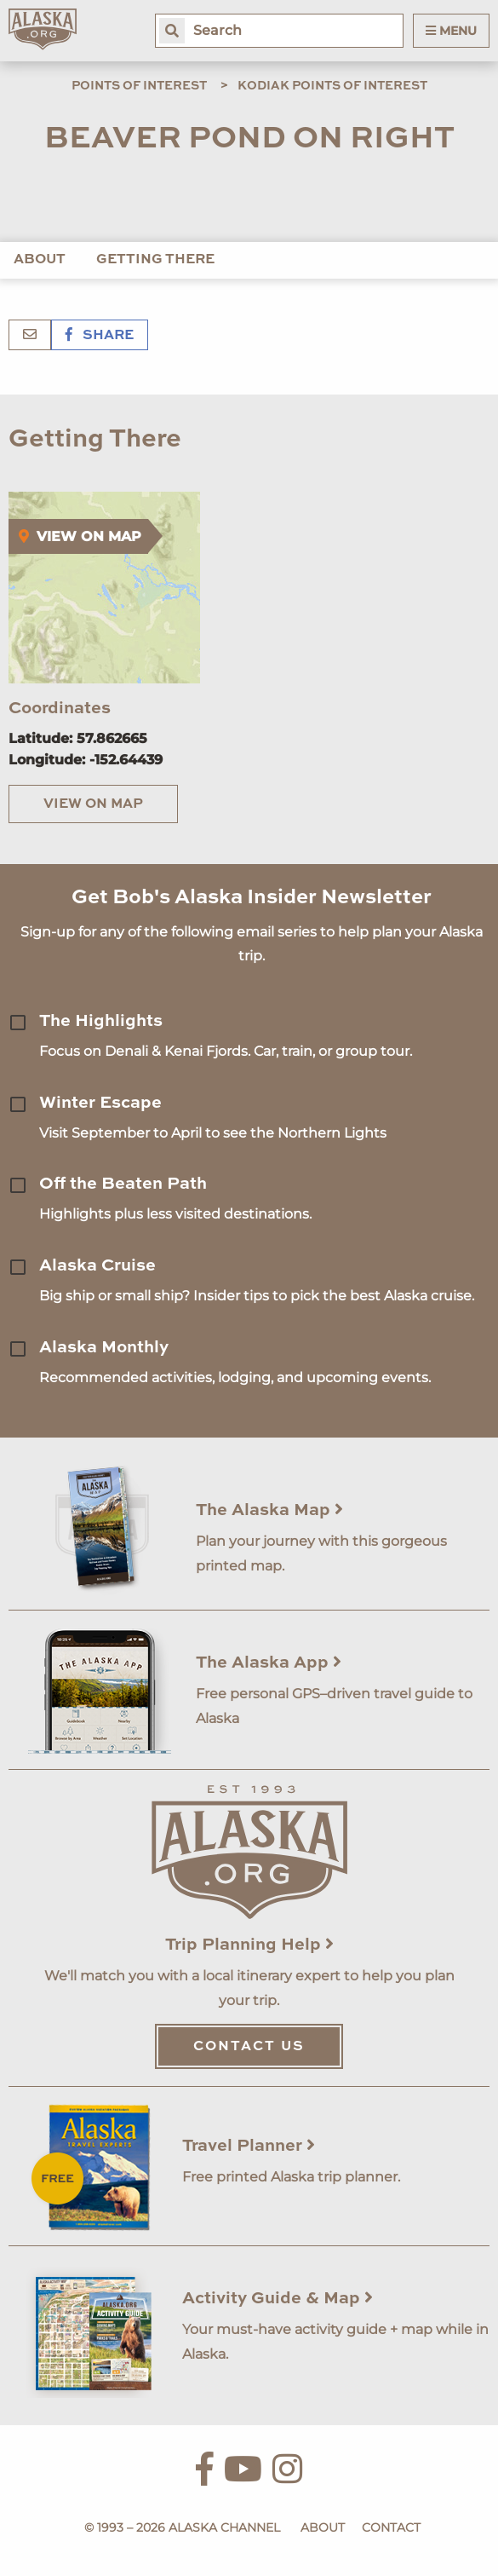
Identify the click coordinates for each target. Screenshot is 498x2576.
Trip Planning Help (249, 1945)
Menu (451, 30)
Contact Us (249, 2047)
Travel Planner (248, 2146)
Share (100, 336)
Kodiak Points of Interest (332, 86)
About (40, 260)
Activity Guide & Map (277, 2299)
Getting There (155, 260)
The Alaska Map (269, 1510)
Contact (391, 2527)
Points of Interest (139, 86)
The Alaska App (268, 1663)
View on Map (93, 804)
